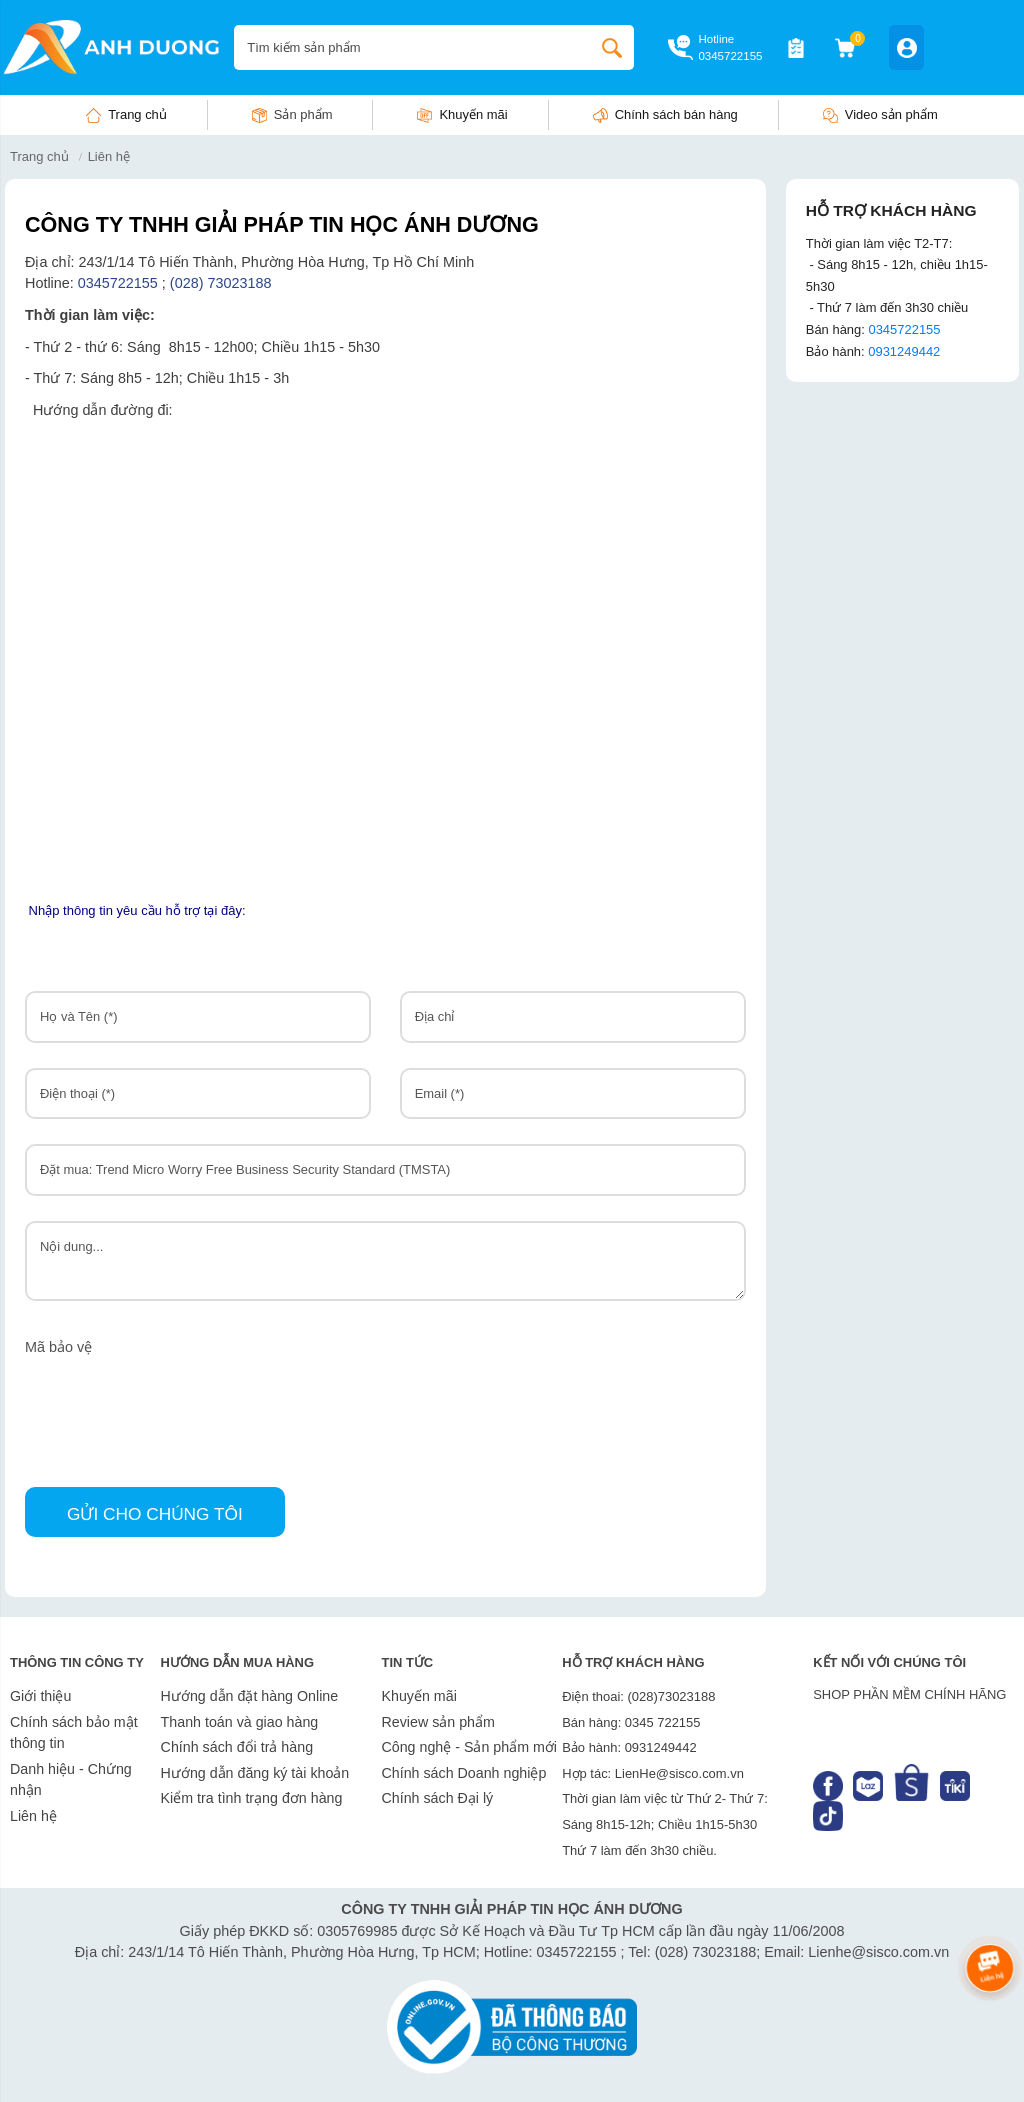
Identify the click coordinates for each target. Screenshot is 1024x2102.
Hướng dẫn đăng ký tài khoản (255, 1773)
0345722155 (730, 56)
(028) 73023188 (223, 283)
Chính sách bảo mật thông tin (74, 1733)
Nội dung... (385, 1261)
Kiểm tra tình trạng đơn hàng (252, 1798)
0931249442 (904, 351)
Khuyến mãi (473, 114)
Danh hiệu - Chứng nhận (71, 1780)
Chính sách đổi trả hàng (237, 1747)
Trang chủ (137, 114)
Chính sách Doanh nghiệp (463, 1773)
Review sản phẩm (437, 1722)
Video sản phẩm (891, 114)
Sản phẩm (303, 114)
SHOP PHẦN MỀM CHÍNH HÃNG (909, 1694)
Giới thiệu (40, 1696)
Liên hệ (33, 1816)
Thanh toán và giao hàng (240, 1722)
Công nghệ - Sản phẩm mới (469, 1747)
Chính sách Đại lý (437, 1798)
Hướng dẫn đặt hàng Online (250, 1696)
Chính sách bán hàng (676, 114)
